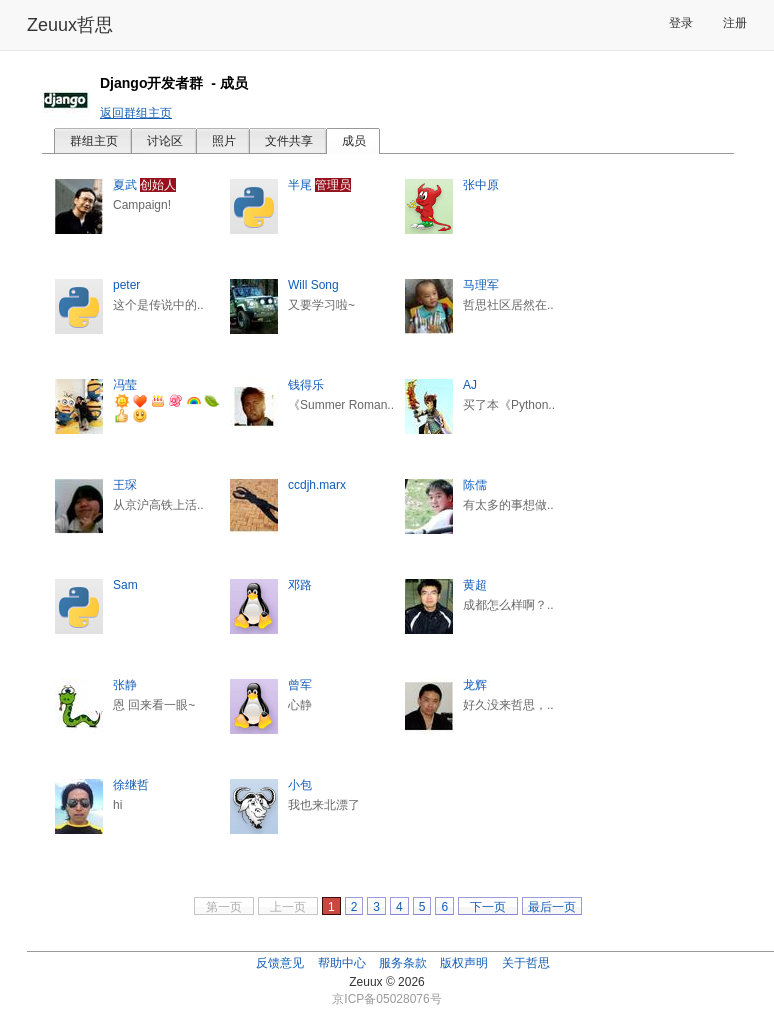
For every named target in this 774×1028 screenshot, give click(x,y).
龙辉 (475, 685)
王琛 (125, 485)
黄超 (475, 585)
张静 (125, 685)
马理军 (481, 285)
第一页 (224, 907)
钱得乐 (306, 385)
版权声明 (464, 963)
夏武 (125, 185)
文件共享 (289, 141)
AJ (470, 385)
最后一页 (552, 907)
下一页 (488, 907)
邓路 (300, 585)
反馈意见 (280, 963)
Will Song (313, 285)
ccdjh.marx (317, 485)
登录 (681, 23)
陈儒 (475, 485)
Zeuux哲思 (70, 25)
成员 (354, 141)
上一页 (288, 907)
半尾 (300, 185)
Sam (125, 585)
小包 (300, 785)
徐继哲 (131, 785)
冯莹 (125, 385)
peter (126, 285)
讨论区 (165, 141)
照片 (224, 141)
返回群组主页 (136, 113)
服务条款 (403, 963)
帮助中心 (342, 963)
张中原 (481, 185)
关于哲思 (526, 963)
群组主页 (94, 141)
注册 (735, 23)
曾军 (300, 685)
